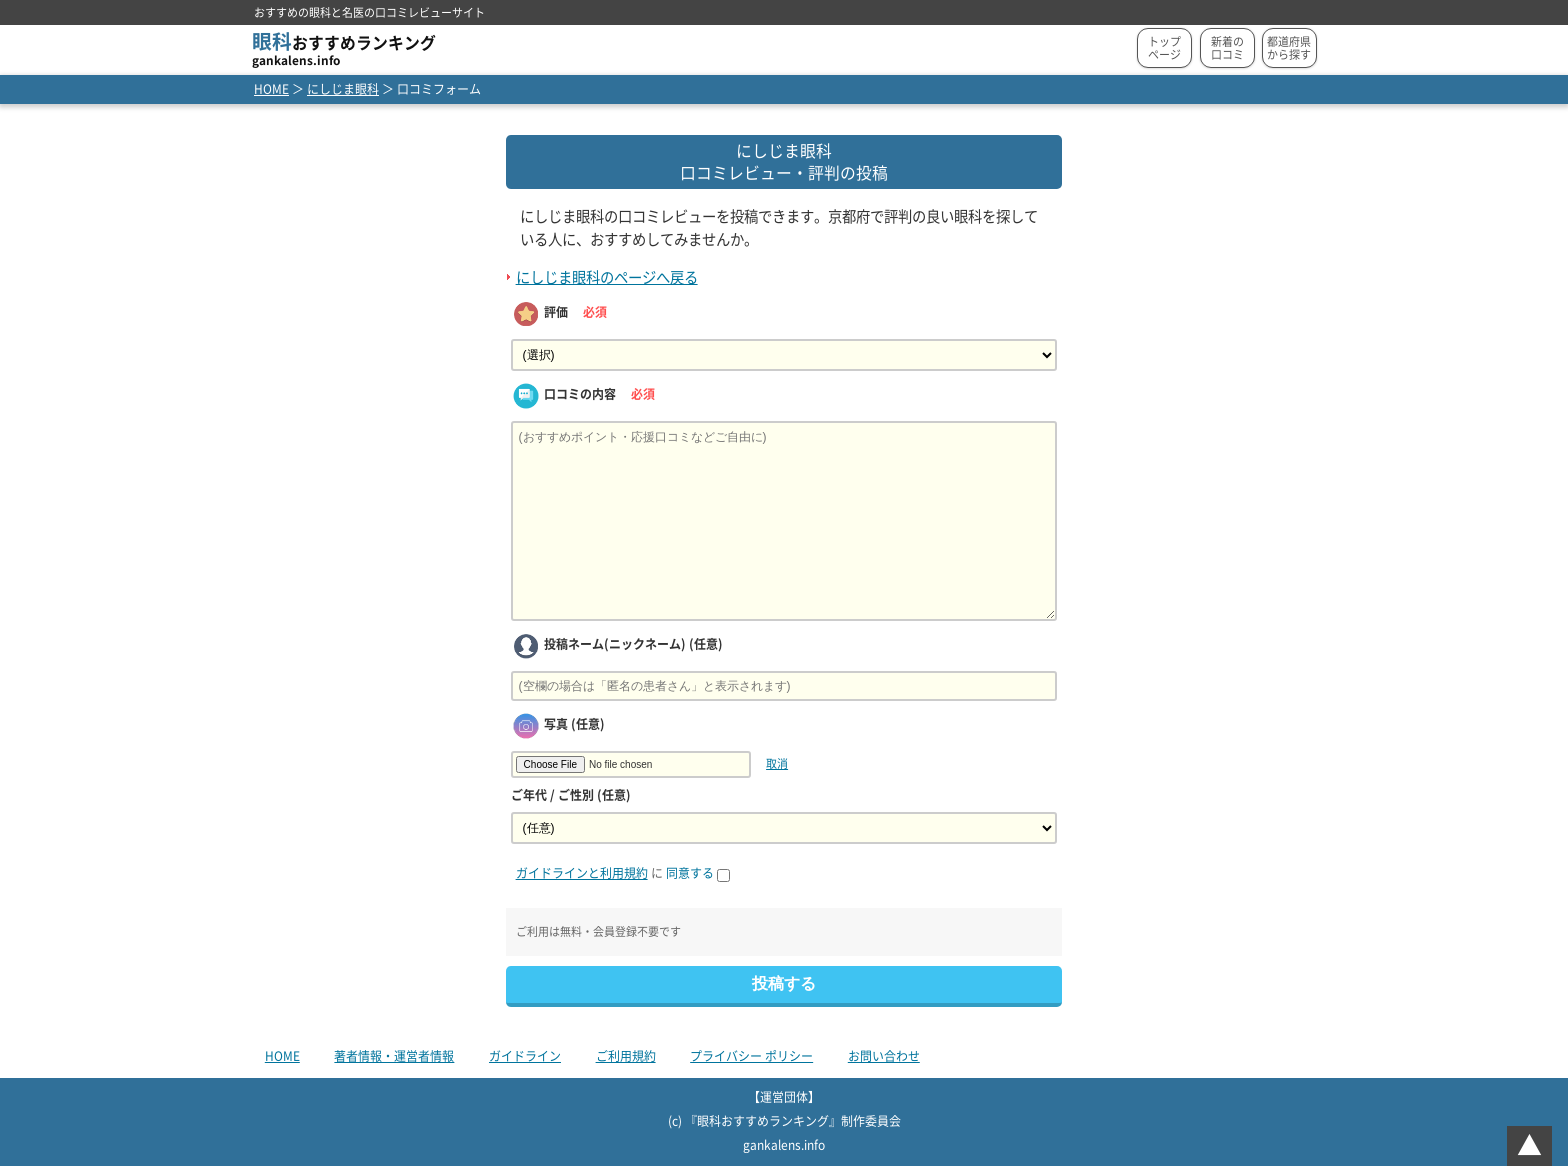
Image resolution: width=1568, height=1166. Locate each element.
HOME (271, 89)
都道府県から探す (1289, 48)
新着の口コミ (1227, 48)
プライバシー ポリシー (751, 1056)
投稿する (784, 983)
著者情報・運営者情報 (394, 1056)
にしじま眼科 (343, 89)
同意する (698, 873)
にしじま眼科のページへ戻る (607, 277)
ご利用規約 (626, 1056)
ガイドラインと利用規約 (582, 873)
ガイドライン (525, 1056)
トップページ (1164, 48)
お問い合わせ (884, 1056)
